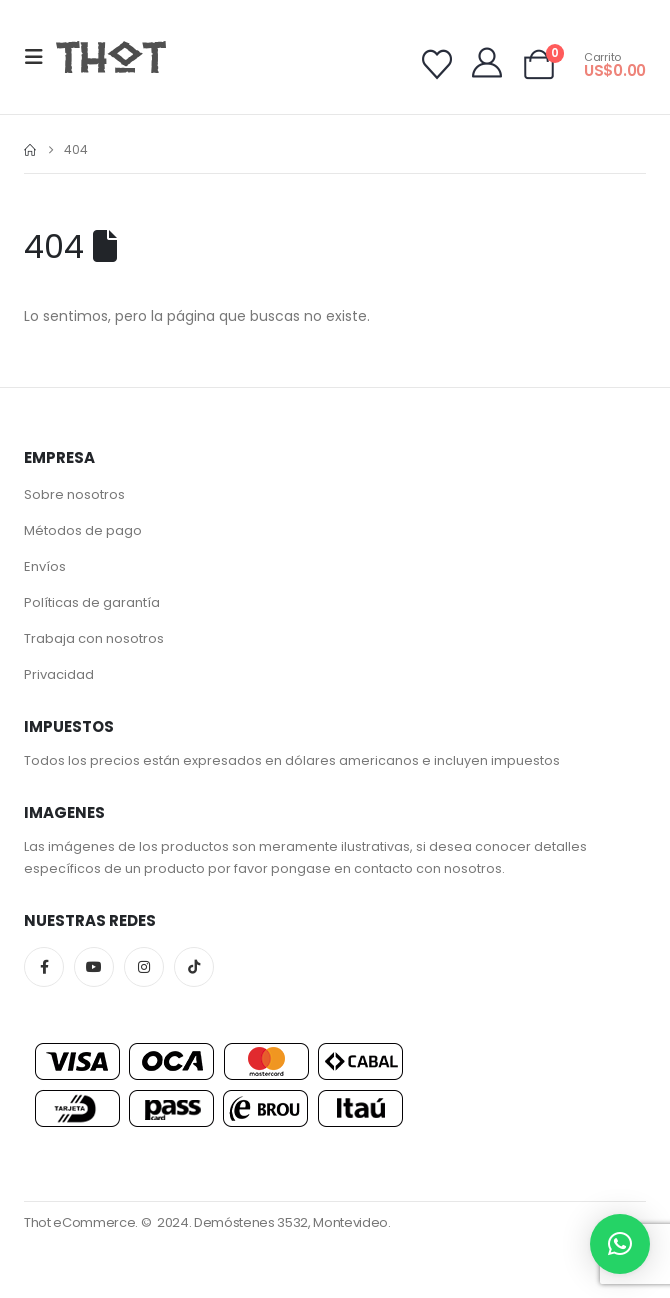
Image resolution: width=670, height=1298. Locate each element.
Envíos (45, 566)
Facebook (44, 967)
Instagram (144, 967)
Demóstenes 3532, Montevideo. (292, 1222)
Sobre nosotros (74, 494)
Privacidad (59, 674)
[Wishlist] (437, 65)
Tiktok (194, 967)
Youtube (94, 967)
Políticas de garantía (92, 602)
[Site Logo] (111, 56)
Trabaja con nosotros (94, 638)
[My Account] (487, 63)
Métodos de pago (83, 530)
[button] (40, 57)
